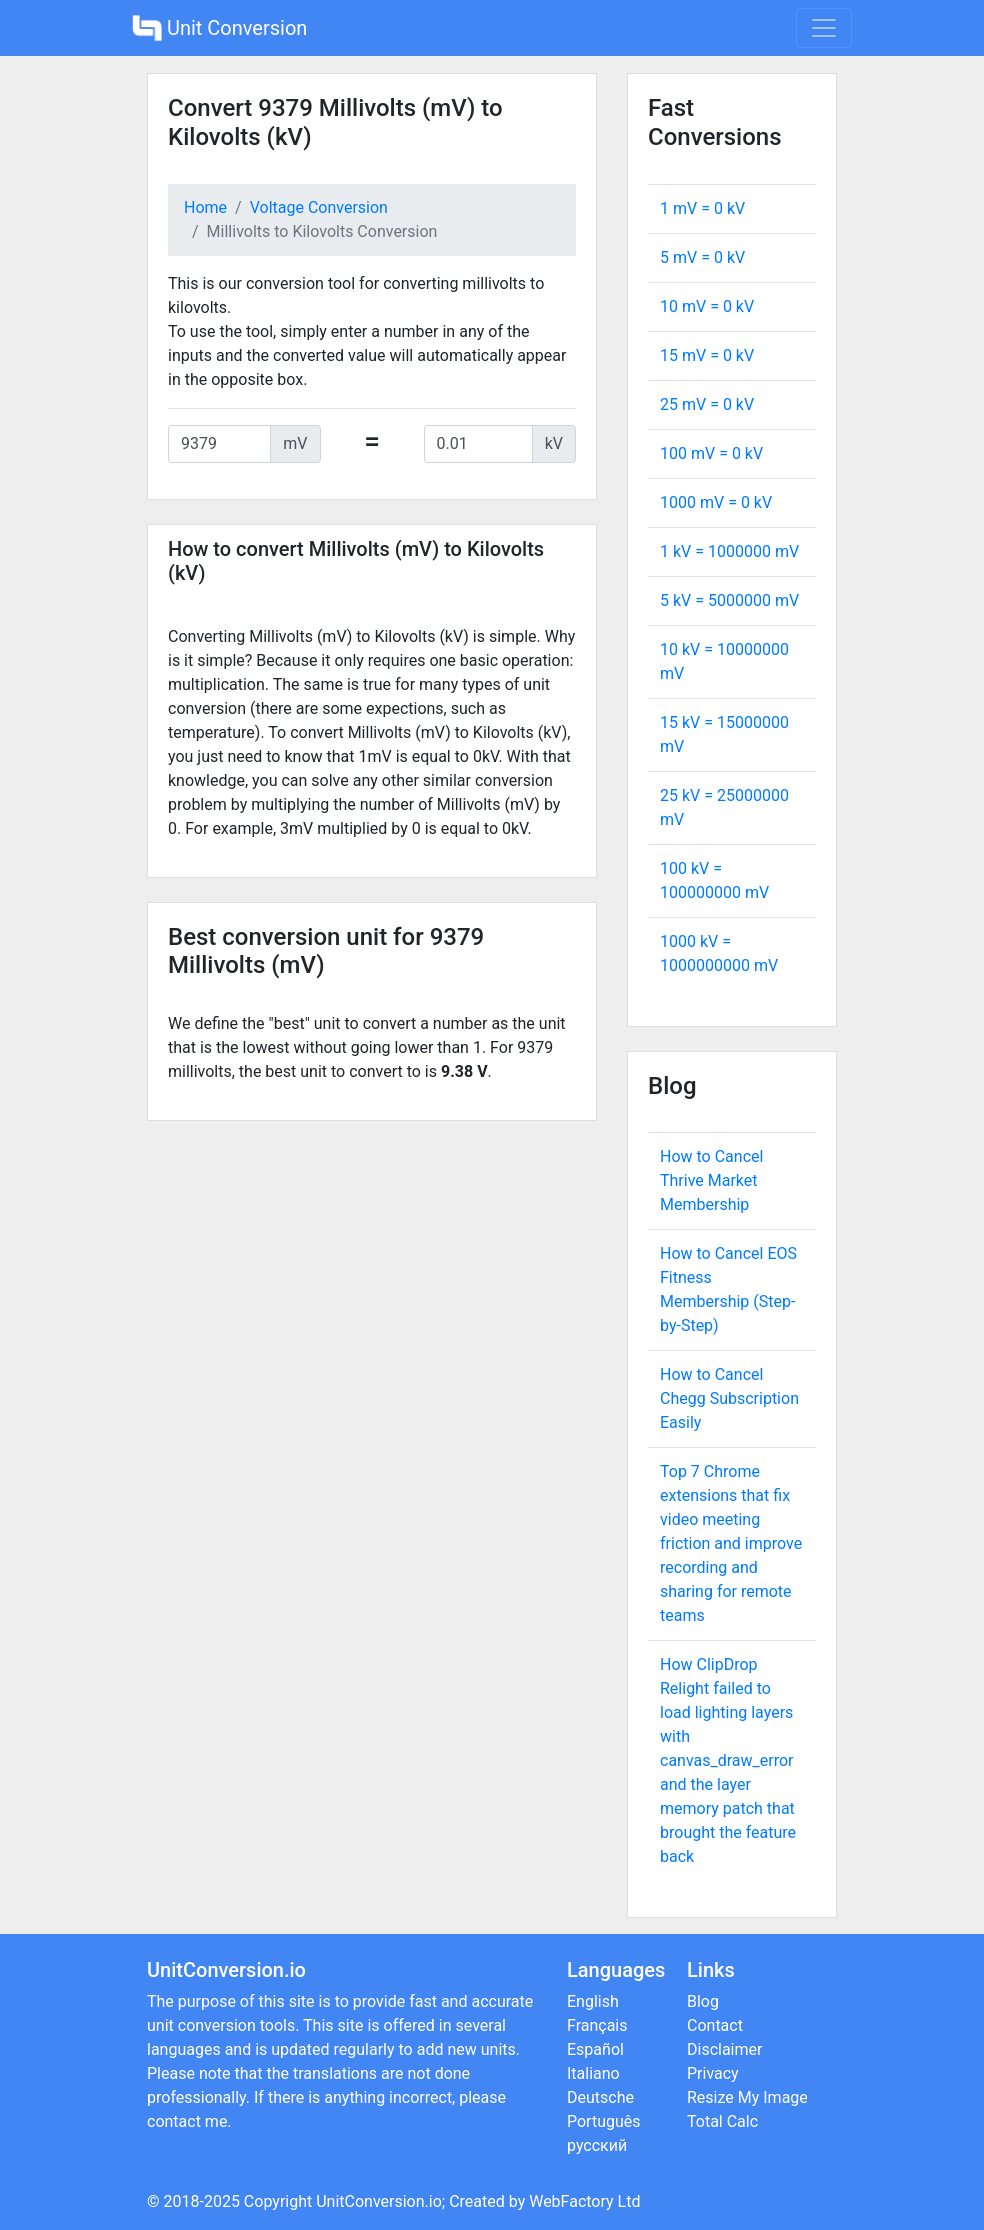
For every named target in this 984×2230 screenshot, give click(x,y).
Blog (703, 2001)
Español (595, 2049)
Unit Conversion (219, 28)
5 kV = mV (729, 600)
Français (597, 2025)
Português (604, 2121)
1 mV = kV (702, 208)
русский (597, 2145)
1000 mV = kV (716, 502)
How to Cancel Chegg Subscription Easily (729, 1398)
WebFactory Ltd (584, 2201)
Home (205, 207)
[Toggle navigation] (824, 28)
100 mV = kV (711, 453)
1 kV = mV (729, 551)
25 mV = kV (707, 404)
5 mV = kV (702, 257)
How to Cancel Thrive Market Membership (711, 1180)
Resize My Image (747, 2097)
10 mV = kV (707, 306)
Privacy (713, 2073)
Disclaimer (724, 2049)
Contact (715, 2025)
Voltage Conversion (319, 207)
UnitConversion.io (379, 2201)
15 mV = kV (707, 355)
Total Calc (722, 2121)
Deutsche (600, 2097)
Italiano (593, 2073)
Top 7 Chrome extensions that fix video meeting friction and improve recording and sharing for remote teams (731, 1543)
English (593, 2001)
